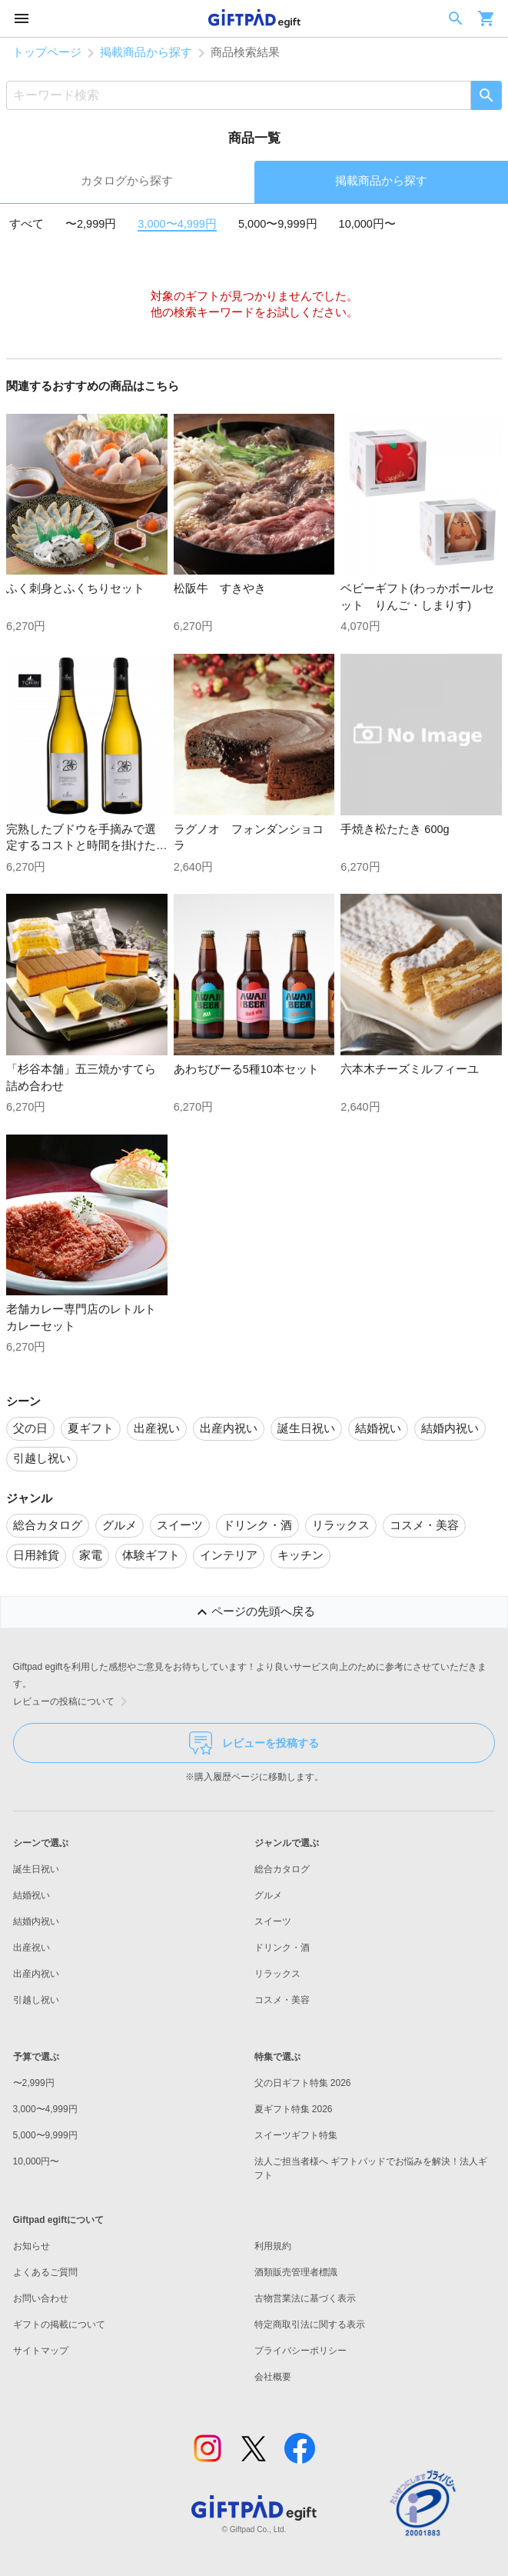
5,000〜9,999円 (277, 224)
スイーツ (272, 1921)
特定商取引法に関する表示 (309, 2324)
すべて (26, 224)
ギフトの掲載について (59, 2324)
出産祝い (31, 1947)
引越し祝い (36, 1999)
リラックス (277, 1973)
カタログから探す (127, 181)
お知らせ (31, 2246)
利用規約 (272, 2246)
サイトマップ (40, 2350)
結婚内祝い (36, 1921)
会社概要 (272, 2376)
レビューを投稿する (254, 1743)
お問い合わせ (40, 2298)
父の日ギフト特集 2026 (302, 2083)
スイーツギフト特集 (295, 2135)
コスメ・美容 (282, 1999)
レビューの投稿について (73, 1701)
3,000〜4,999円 (177, 224)
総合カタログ (282, 1869)
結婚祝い (31, 1895)
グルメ (268, 1895)
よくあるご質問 (45, 2272)
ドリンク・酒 (282, 1947)
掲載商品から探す (146, 52)
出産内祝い (36, 1973)
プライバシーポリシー (300, 2350)
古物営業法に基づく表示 (305, 2298)
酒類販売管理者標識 (295, 2272)
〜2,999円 (90, 224)
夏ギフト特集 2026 (293, 2109)
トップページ (46, 52)
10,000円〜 (367, 224)
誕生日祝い (36, 1869)
